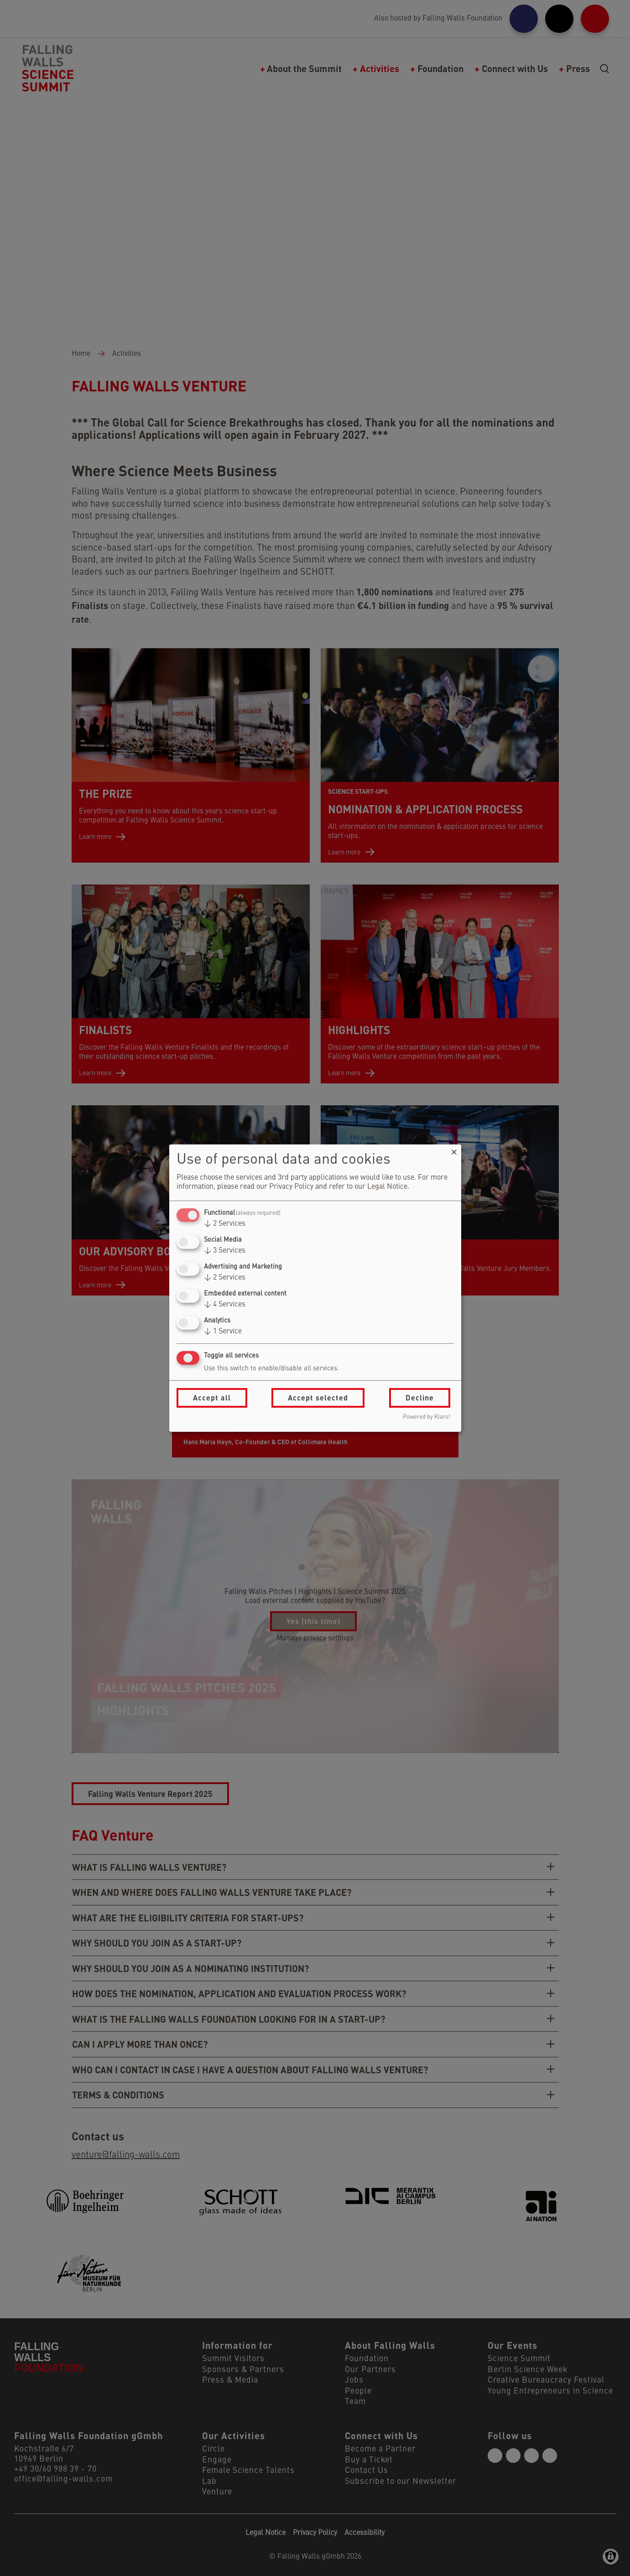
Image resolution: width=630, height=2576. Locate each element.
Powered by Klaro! (426, 1417)
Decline (420, 1397)
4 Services (224, 1304)
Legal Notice (387, 1187)
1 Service (223, 1331)
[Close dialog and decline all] (454, 1149)
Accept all (212, 1397)
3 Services (224, 1250)
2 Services (224, 1223)
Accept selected (318, 1397)
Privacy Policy (291, 1187)
